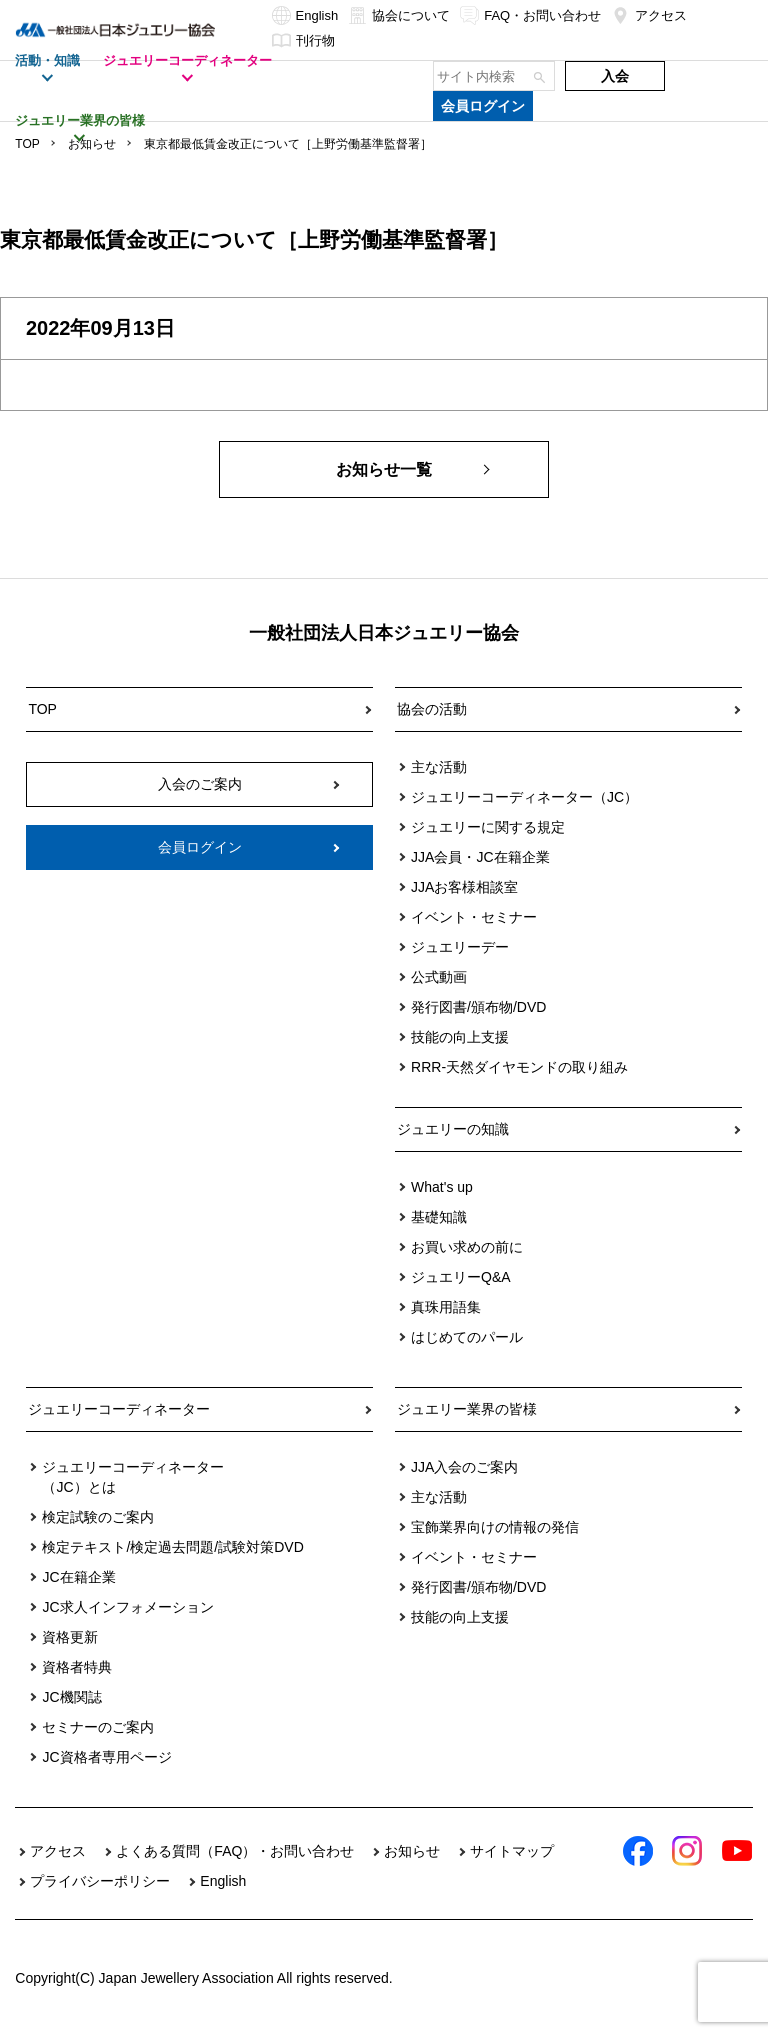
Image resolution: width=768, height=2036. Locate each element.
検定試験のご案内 (98, 1517)
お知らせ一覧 (384, 469)
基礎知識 (439, 1217)
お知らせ (92, 144)
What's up (442, 1187)
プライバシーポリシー (100, 1881)
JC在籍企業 (78, 1577)
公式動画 (439, 977)
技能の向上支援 (460, 1037)
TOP (27, 144)
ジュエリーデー (460, 947)
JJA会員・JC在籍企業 (480, 857)
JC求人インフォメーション (127, 1607)
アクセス (649, 15)
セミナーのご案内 (98, 1727)
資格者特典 (77, 1667)
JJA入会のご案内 (464, 1467)
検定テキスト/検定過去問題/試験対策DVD (172, 1547)
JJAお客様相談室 (464, 887)
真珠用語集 (446, 1307)
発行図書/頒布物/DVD (478, 1007)
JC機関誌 (71, 1697)
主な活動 (439, 767)
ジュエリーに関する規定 (488, 827)
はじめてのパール (467, 1337)
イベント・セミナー (474, 917)
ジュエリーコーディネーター (119, 1409)
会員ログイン (483, 106)
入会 (615, 76)
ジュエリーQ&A (461, 1277)
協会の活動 (432, 709)
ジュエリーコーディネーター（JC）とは (133, 1477)
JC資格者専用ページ (106, 1757)
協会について (399, 15)
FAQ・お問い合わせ (530, 15)
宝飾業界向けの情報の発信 (495, 1527)
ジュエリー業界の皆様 (467, 1409)
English (305, 15)
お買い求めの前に (467, 1247)
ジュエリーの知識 (453, 1129)
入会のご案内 (200, 784)
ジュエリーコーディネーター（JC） (524, 797)
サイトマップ (512, 1851)
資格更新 (70, 1637)
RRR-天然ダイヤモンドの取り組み (519, 1067)
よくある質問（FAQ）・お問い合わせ (235, 1851)
